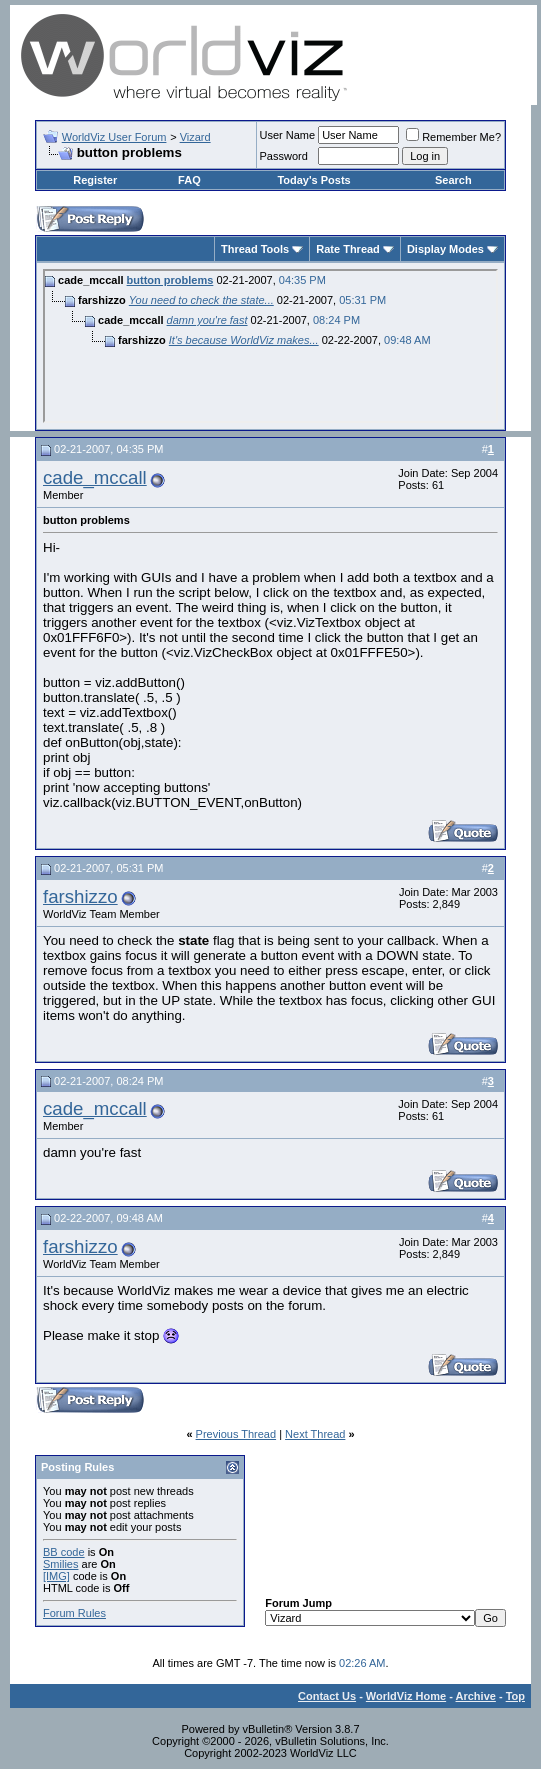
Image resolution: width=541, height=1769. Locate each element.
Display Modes (445, 249)
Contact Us (327, 1696)
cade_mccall (95, 477)
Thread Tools (255, 249)
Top (515, 1696)
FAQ (189, 180)
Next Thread (315, 1434)
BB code (64, 1552)
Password (284, 156)
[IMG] (56, 1576)
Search (453, 180)
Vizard (195, 137)
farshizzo (80, 896)
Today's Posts (313, 180)
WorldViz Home (406, 1696)
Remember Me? (453, 137)
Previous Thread (236, 1434)
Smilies (60, 1564)
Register (95, 180)
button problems (170, 280)
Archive (476, 1696)
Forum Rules (74, 1613)
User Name (288, 135)
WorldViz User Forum (114, 137)
